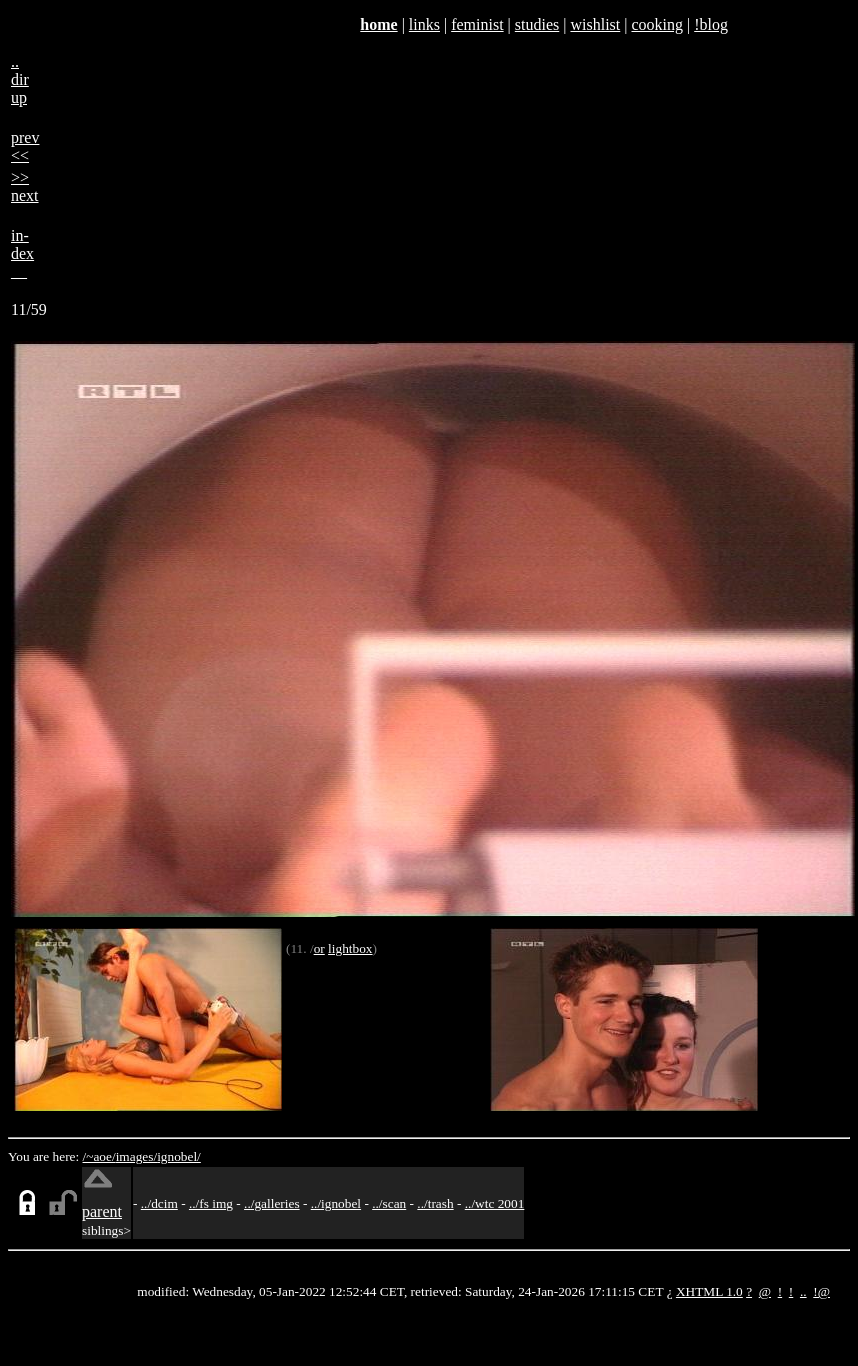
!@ (821, 1291)
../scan (389, 1203)
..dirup (20, 79)
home (378, 24)
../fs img (211, 1203)
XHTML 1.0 (709, 1291)
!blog (711, 24)
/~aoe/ (99, 1156)
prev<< (25, 146)
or (319, 948)
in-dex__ (22, 253)
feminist (477, 24)
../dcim (159, 1203)
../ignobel (336, 1203)
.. (803, 1291)
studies (537, 24)
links (424, 24)
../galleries (272, 1203)
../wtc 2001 (495, 1203)
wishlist (595, 24)
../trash (435, 1203)
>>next (25, 186)
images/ (136, 1156)
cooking (657, 24)
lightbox (350, 948)
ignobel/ (179, 1156)
